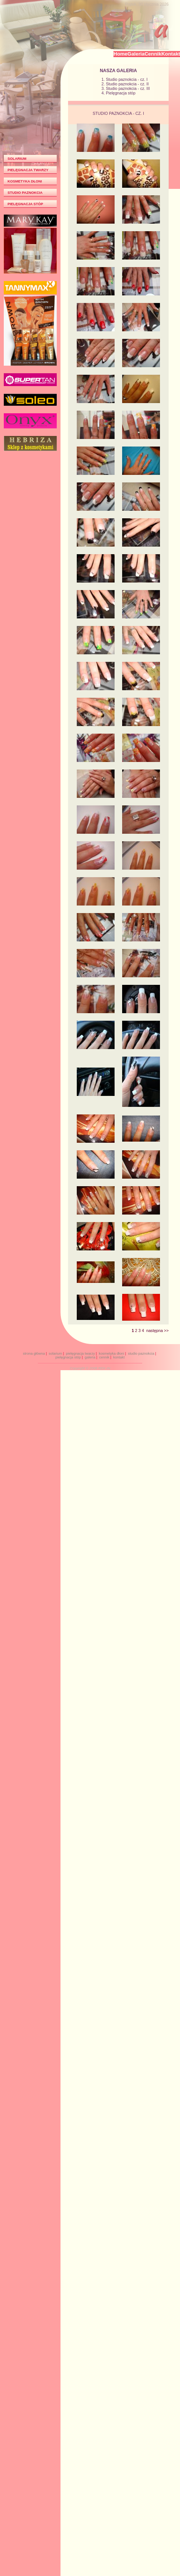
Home (120, 54)
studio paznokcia (141, 1353)
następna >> (157, 1330)
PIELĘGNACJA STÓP (25, 204)
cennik (104, 1357)
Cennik (152, 54)
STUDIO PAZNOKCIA (25, 193)
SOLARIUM (17, 159)
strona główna (34, 1353)
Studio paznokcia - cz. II (127, 84)
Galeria (135, 54)
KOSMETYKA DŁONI (25, 181)
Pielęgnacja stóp (120, 93)
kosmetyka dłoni (111, 1353)
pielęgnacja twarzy (80, 1353)
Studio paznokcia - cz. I (126, 79)
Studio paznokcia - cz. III (128, 88)
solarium (55, 1353)
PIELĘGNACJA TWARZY (28, 170)
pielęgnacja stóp (68, 1357)
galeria (90, 1357)
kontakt (118, 1357)
